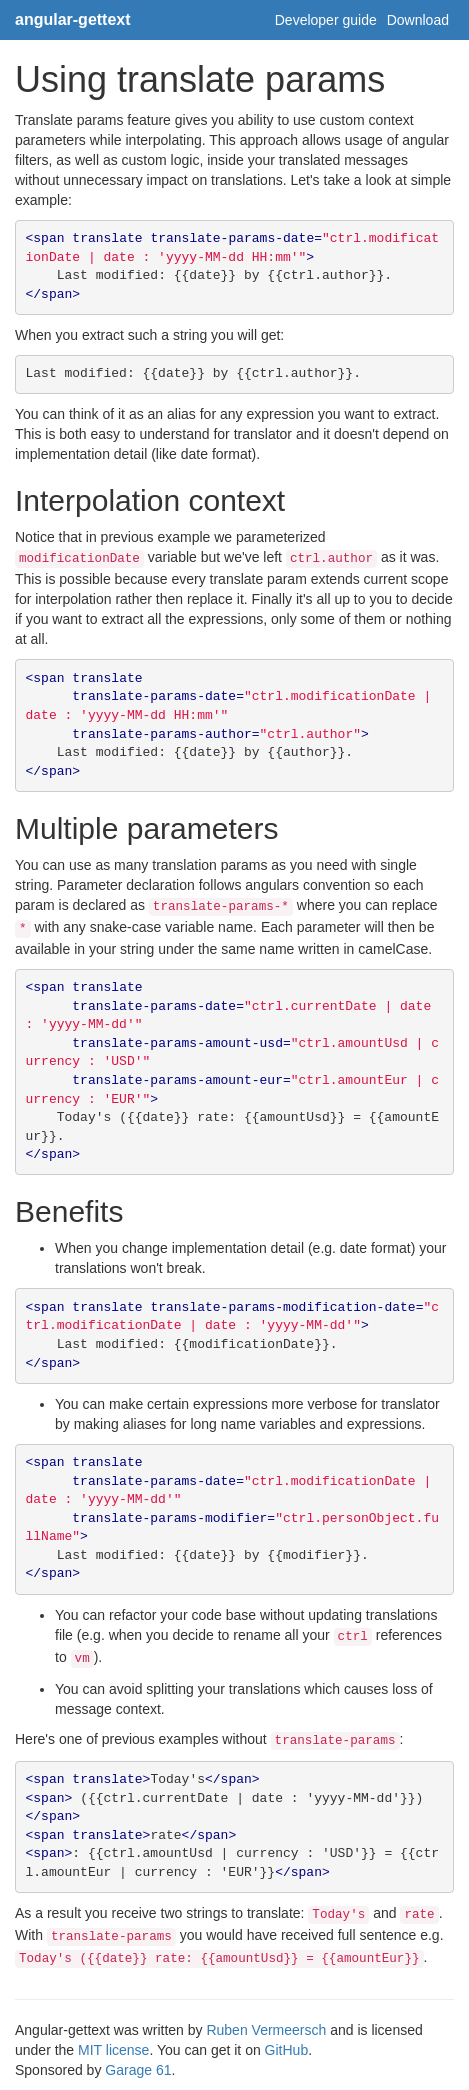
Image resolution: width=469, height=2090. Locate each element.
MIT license (113, 2050)
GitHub (287, 2050)
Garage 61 (138, 2070)
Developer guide (326, 20)
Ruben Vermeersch (266, 2030)
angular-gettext (73, 19)
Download (418, 20)
